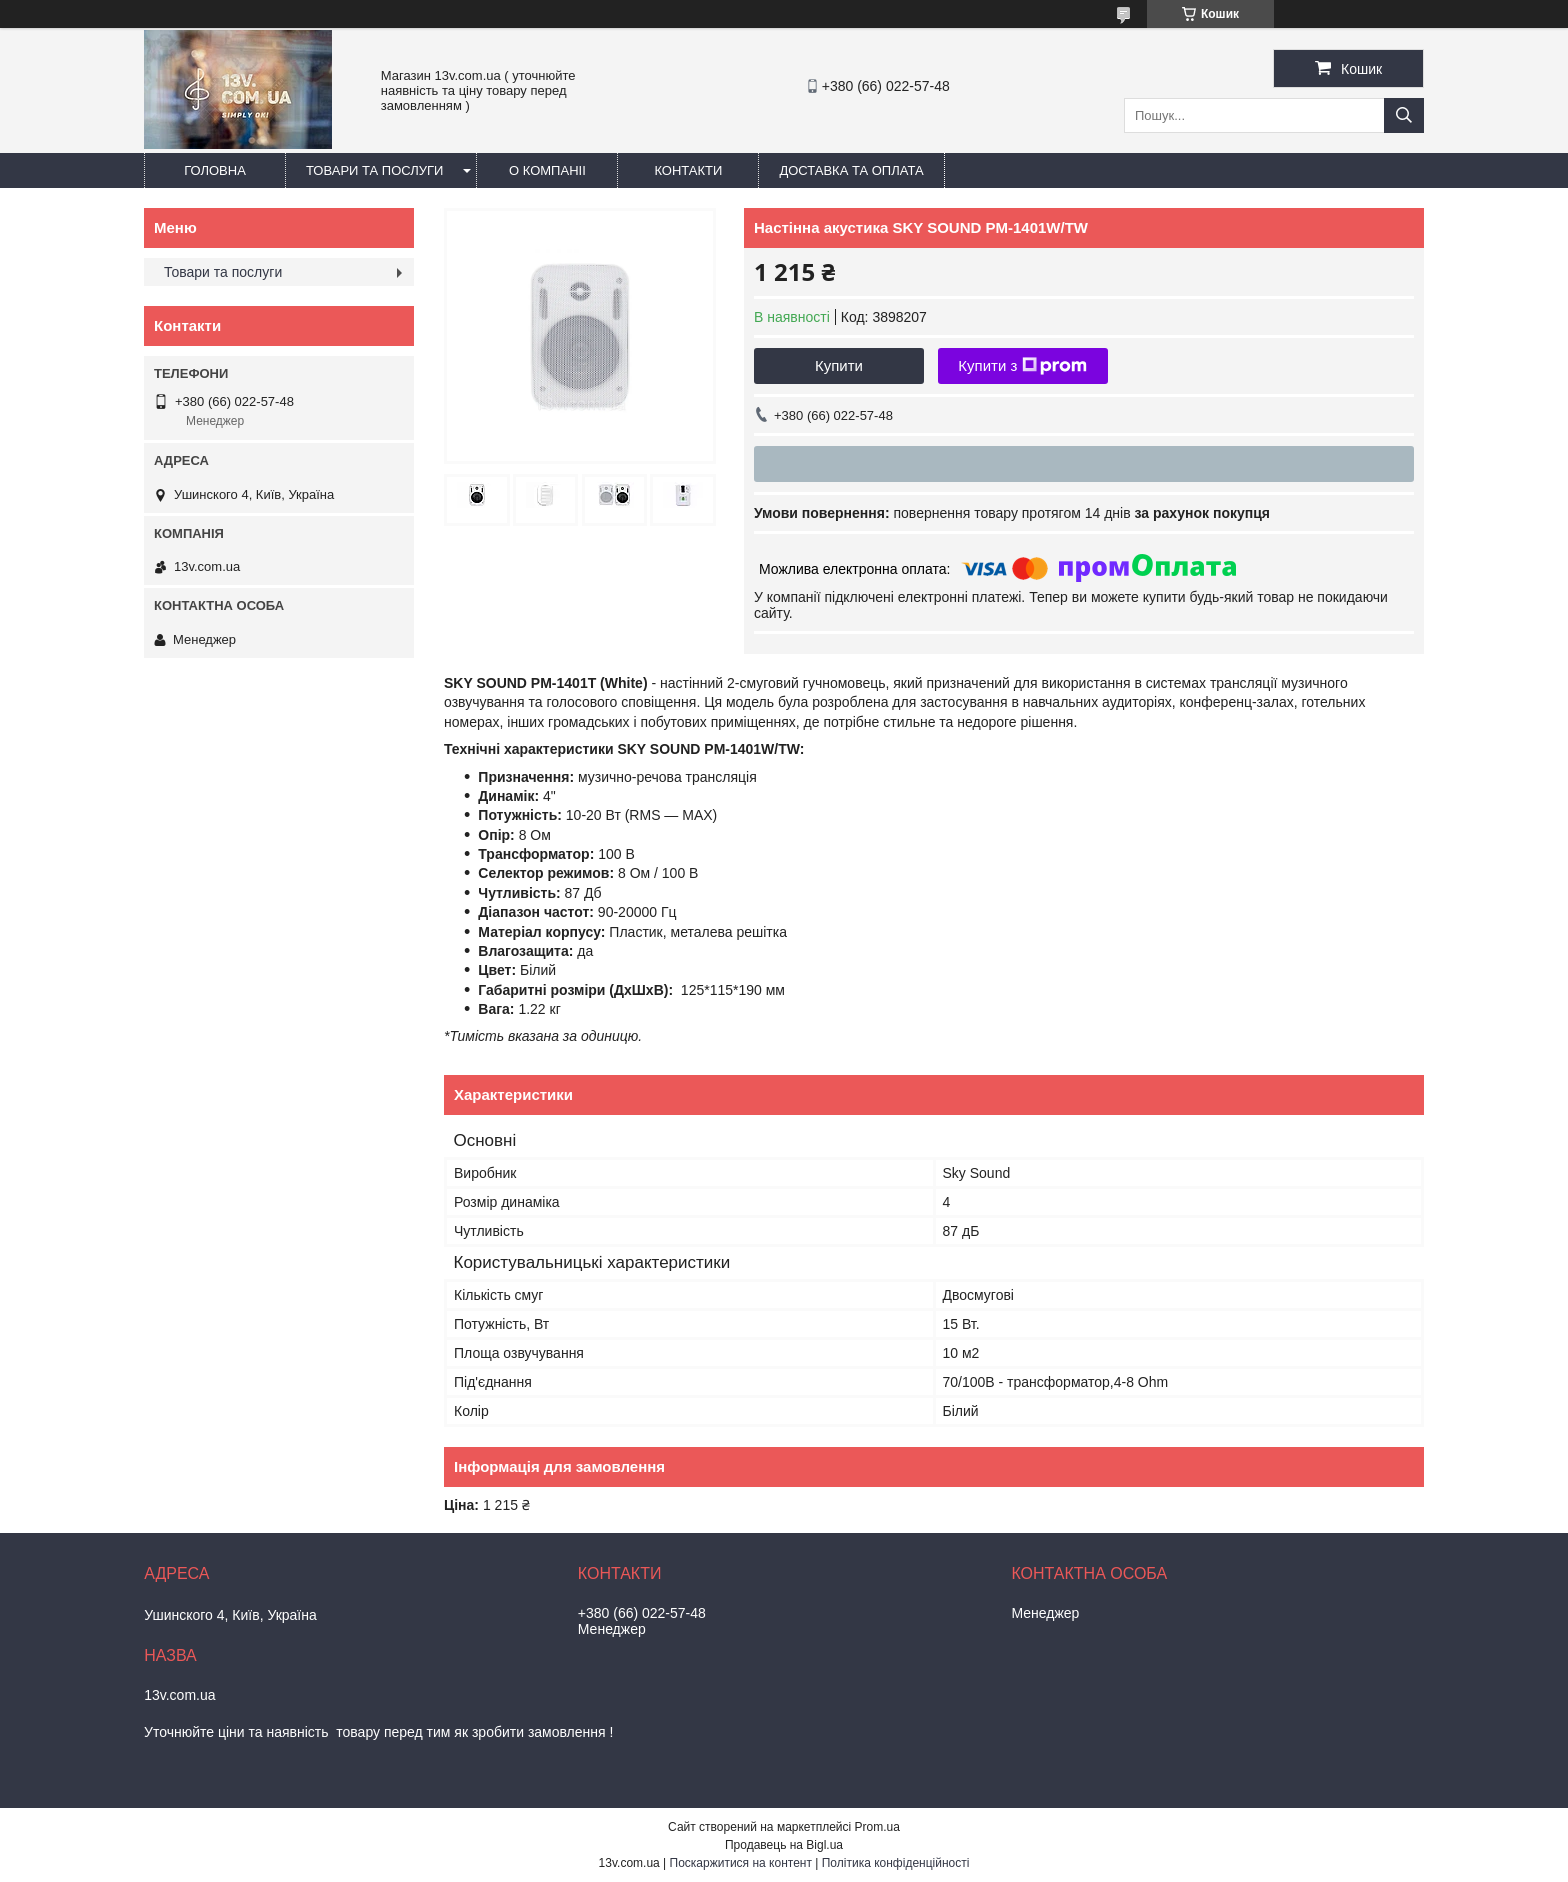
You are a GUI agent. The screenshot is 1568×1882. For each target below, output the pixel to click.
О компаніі (547, 170)
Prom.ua (877, 1827)
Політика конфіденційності (896, 1863)
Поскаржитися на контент (741, 1863)
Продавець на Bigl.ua (784, 1845)
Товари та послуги (374, 170)
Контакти (688, 170)
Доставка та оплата (851, 170)
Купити (839, 365)
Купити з (1022, 366)
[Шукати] (1404, 115)
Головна (215, 170)
